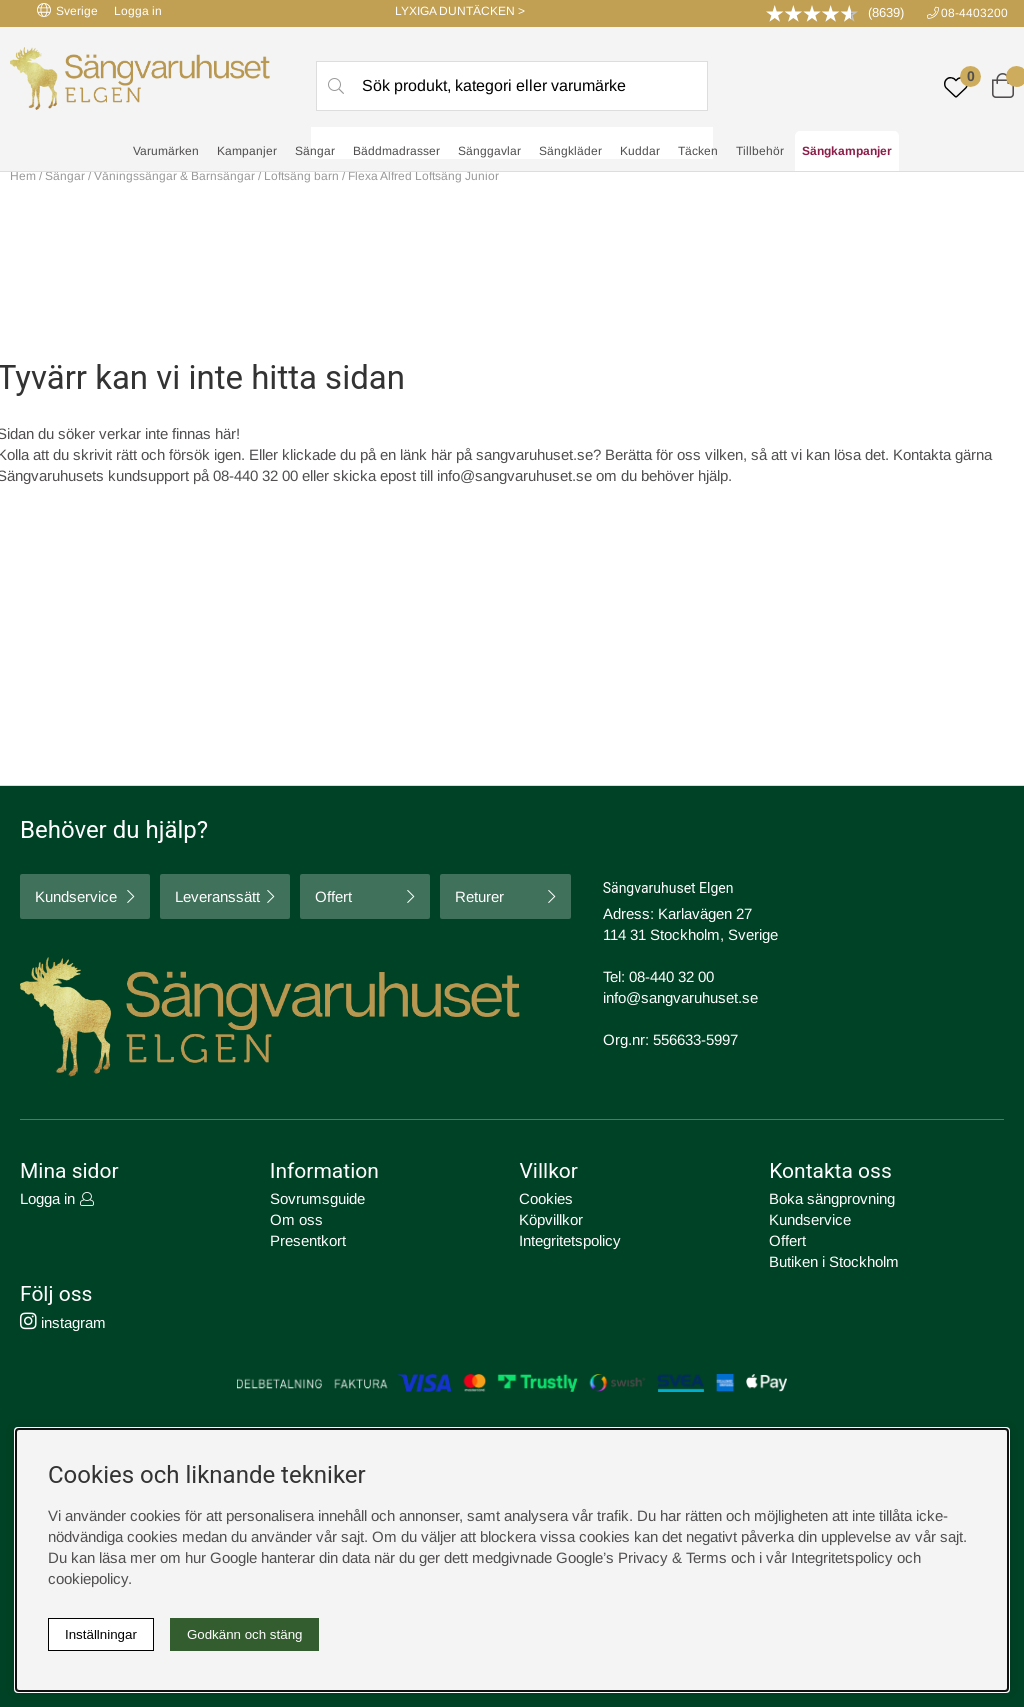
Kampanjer (247, 151)
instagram (63, 1322)
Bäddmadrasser (396, 151)
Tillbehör (760, 151)
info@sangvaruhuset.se (514, 475)
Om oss (296, 1219)
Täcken (698, 151)
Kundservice (76, 896)
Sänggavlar (489, 151)
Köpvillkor (551, 1219)
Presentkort (308, 1240)
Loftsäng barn (301, 176)
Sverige (67, 10)
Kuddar (640, 151)
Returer (479, 896)
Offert (333, 896)
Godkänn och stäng (245, 1634)
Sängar (315, 151)
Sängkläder (570, 151)
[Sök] (512, 86)
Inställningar (101, 1634)
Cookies (546, 1198)
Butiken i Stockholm (834, 1261)
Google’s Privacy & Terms (641, 1557)
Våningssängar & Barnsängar (176, 176)
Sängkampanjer (847, 151)
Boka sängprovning (832, 1198)
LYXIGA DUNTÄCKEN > (460, 11)
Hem (23, 176)
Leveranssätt (217, 896)
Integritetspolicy (570, 1240)
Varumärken (166, 151)
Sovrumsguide (317, 1198)
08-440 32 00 (671, 976)
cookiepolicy (88, 1578)
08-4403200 (974, 13)
